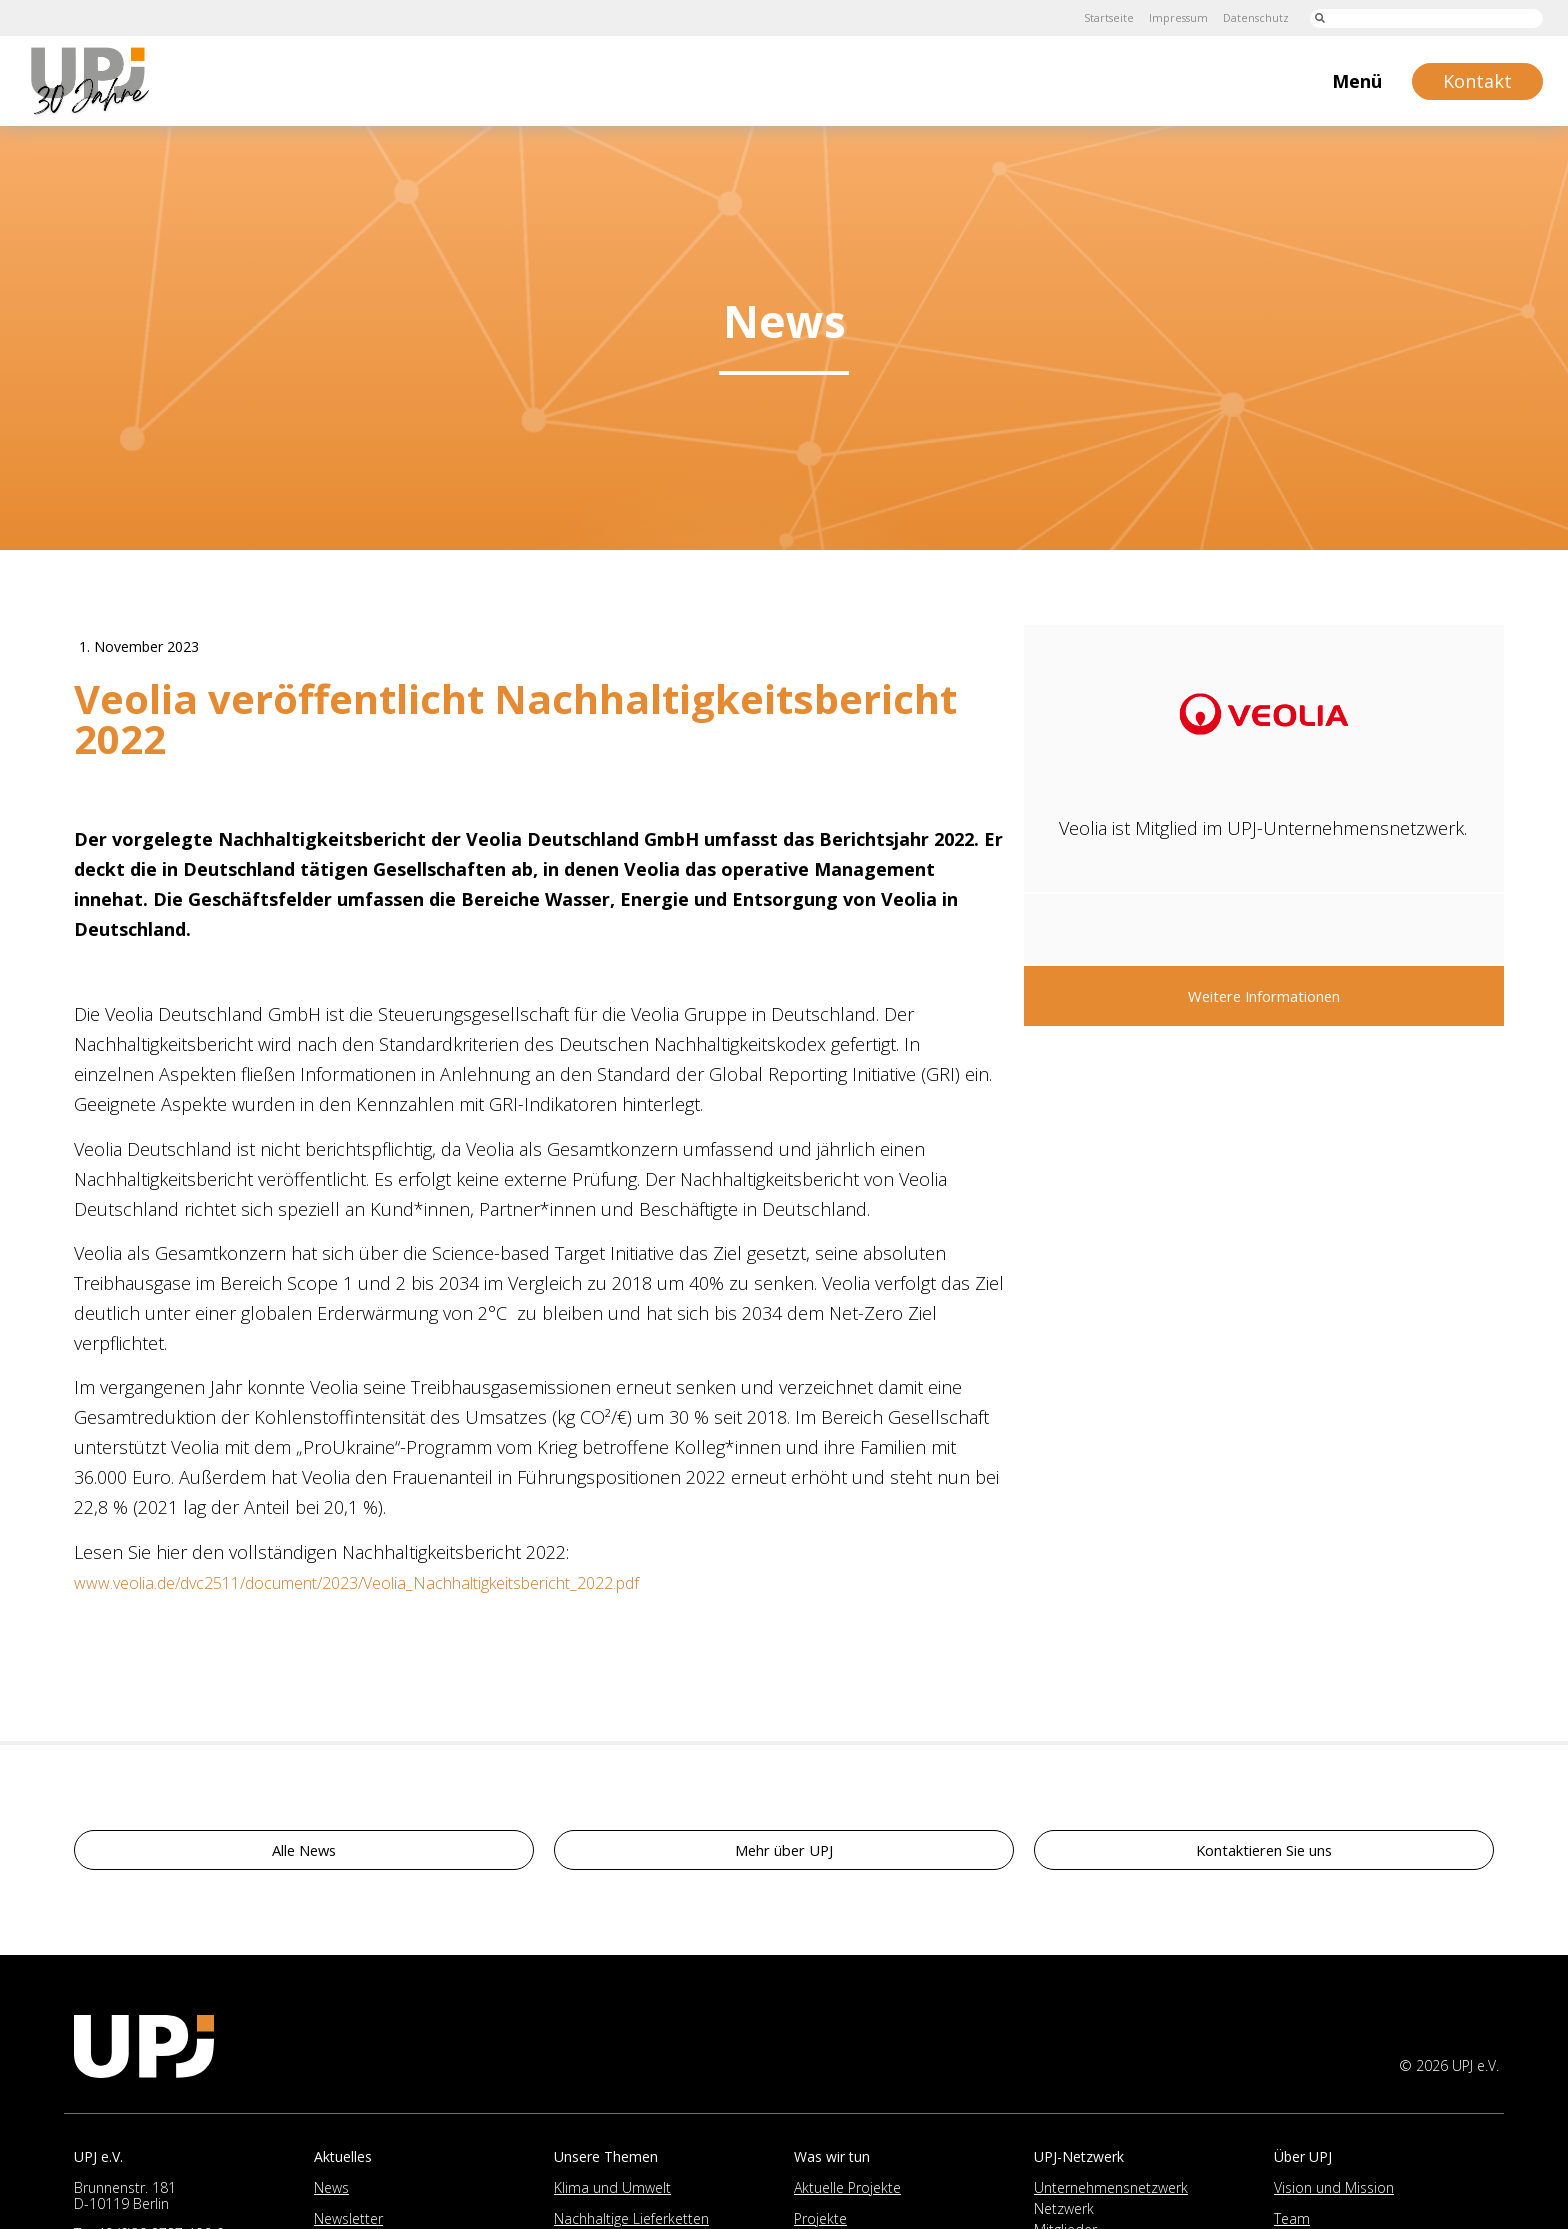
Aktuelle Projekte (847, 2192)
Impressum (1165, 17)
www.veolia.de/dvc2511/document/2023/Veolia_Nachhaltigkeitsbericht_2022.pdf (394, 1587)
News (331, 2192)
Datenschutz (1250, 17)
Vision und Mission (1334, 2192)
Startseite (1088, 17)
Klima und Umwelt (612, 2192)
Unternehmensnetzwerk (1111, 2192)
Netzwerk (1064, 2213)
